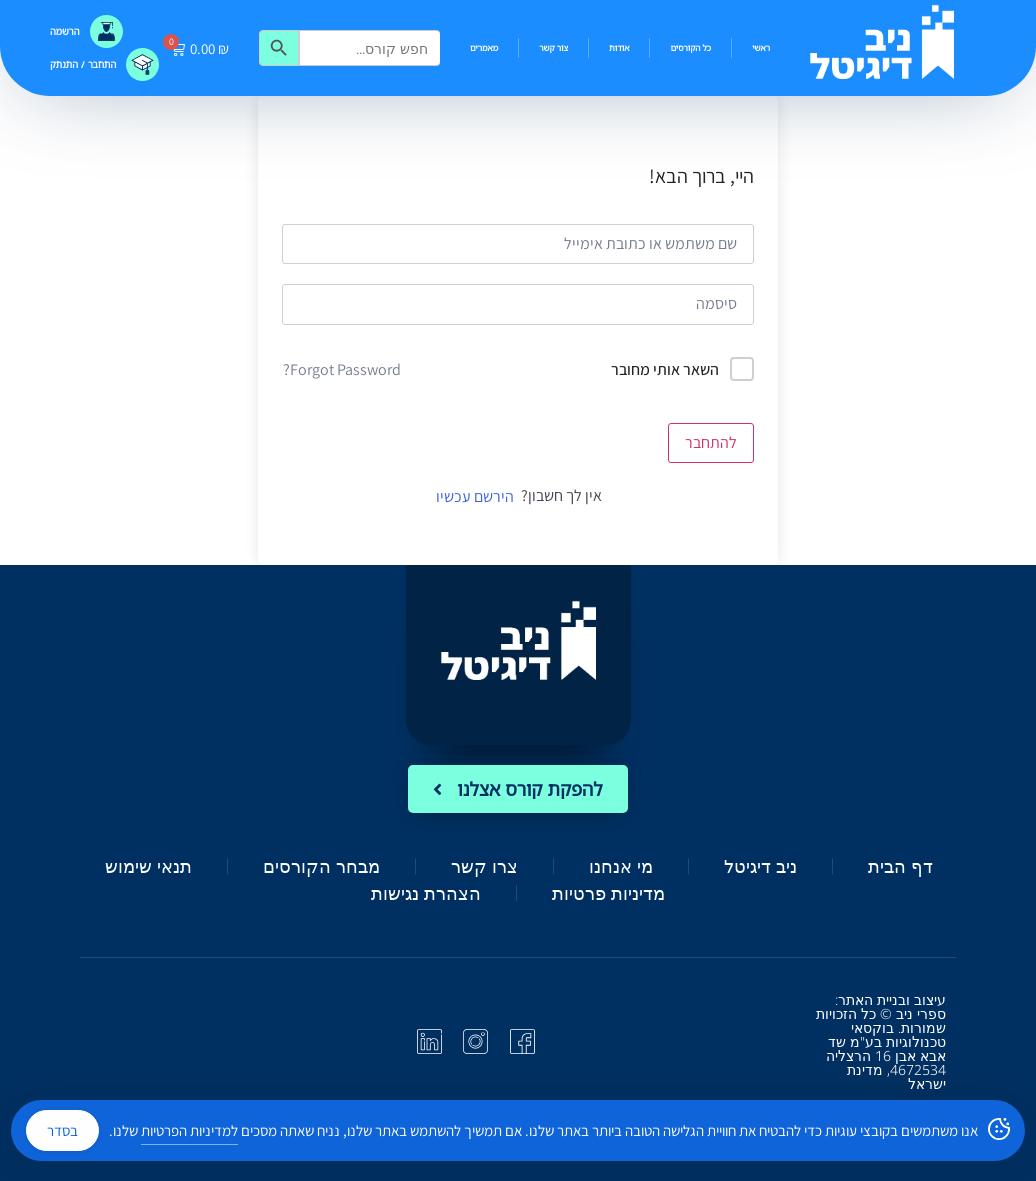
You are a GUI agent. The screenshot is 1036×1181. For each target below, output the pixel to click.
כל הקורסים (690, 47)
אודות (619, 47)
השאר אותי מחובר (665, 369)
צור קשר (553, 47)
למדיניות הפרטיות (189, 1130)
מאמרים (484, 47)
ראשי (761, 47)
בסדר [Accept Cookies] (62, 1130)
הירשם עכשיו (475, 496)
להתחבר (711, 442)
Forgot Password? (342, 369)
